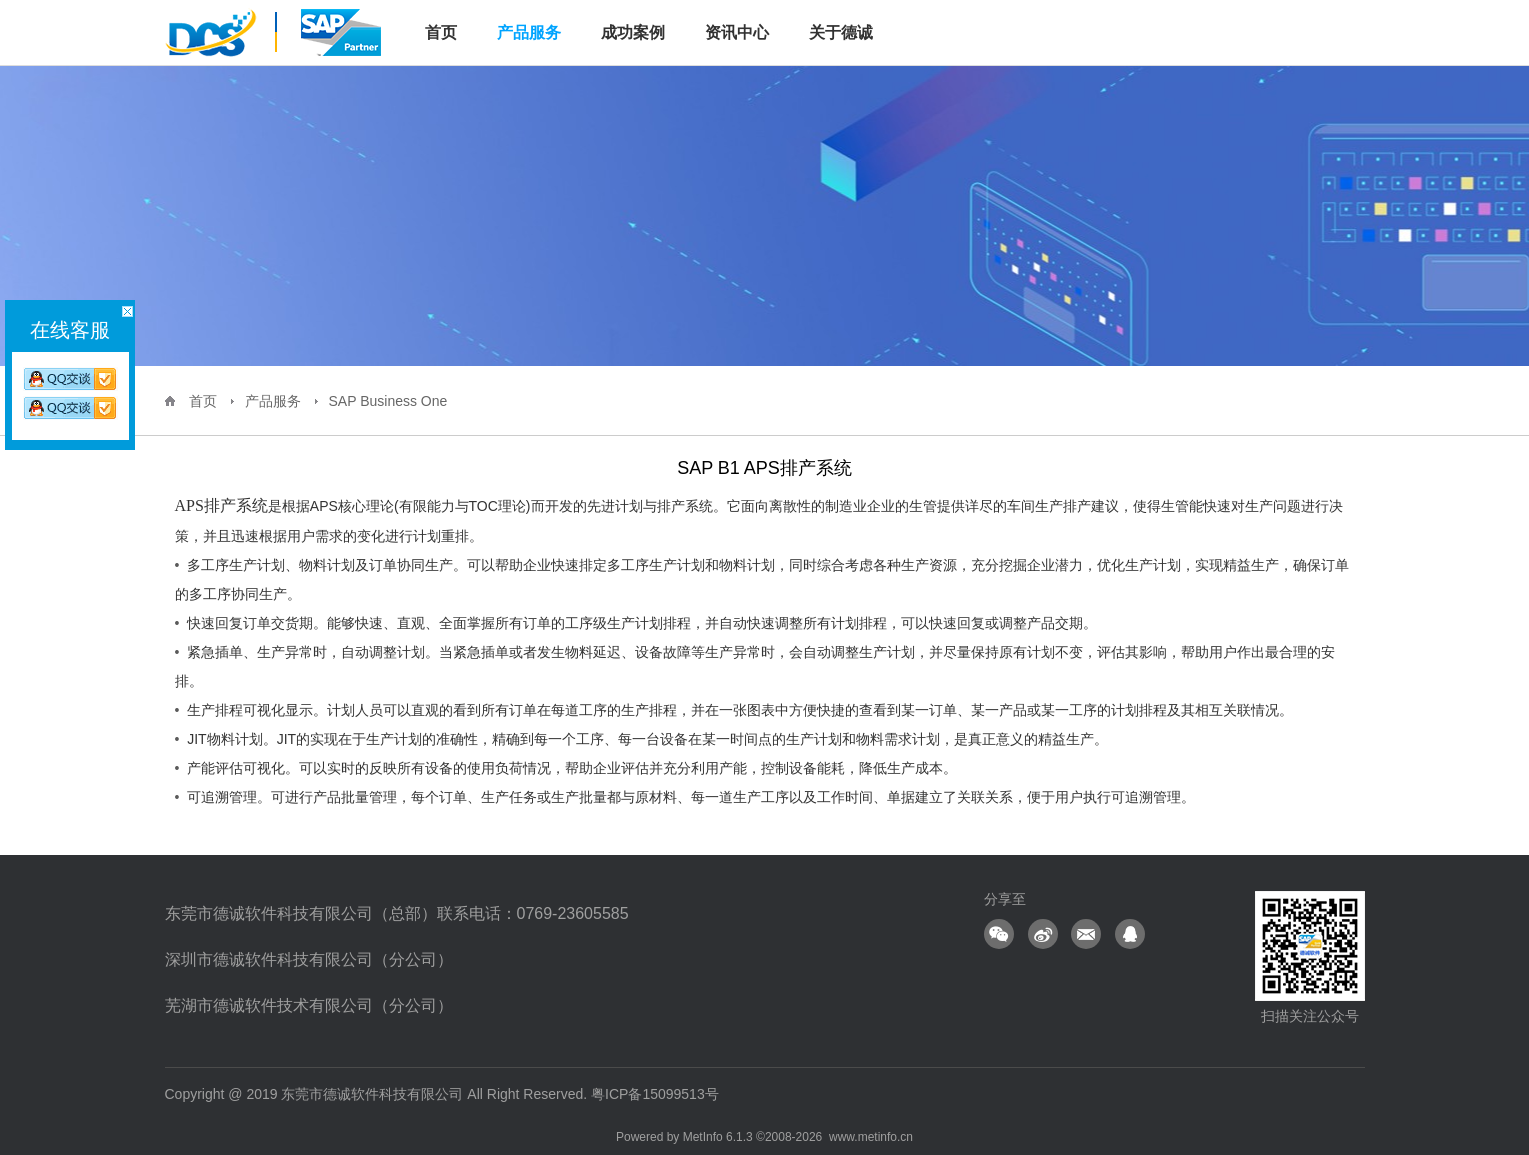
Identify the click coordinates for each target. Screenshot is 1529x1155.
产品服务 (529, 32)
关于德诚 (841, 32)
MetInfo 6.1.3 (718, 1137)
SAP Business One (388, 401)
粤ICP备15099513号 (655, 1094)
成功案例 (633, 32)
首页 (203, 401)
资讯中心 (737, 32)
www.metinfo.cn (871, 1137)
